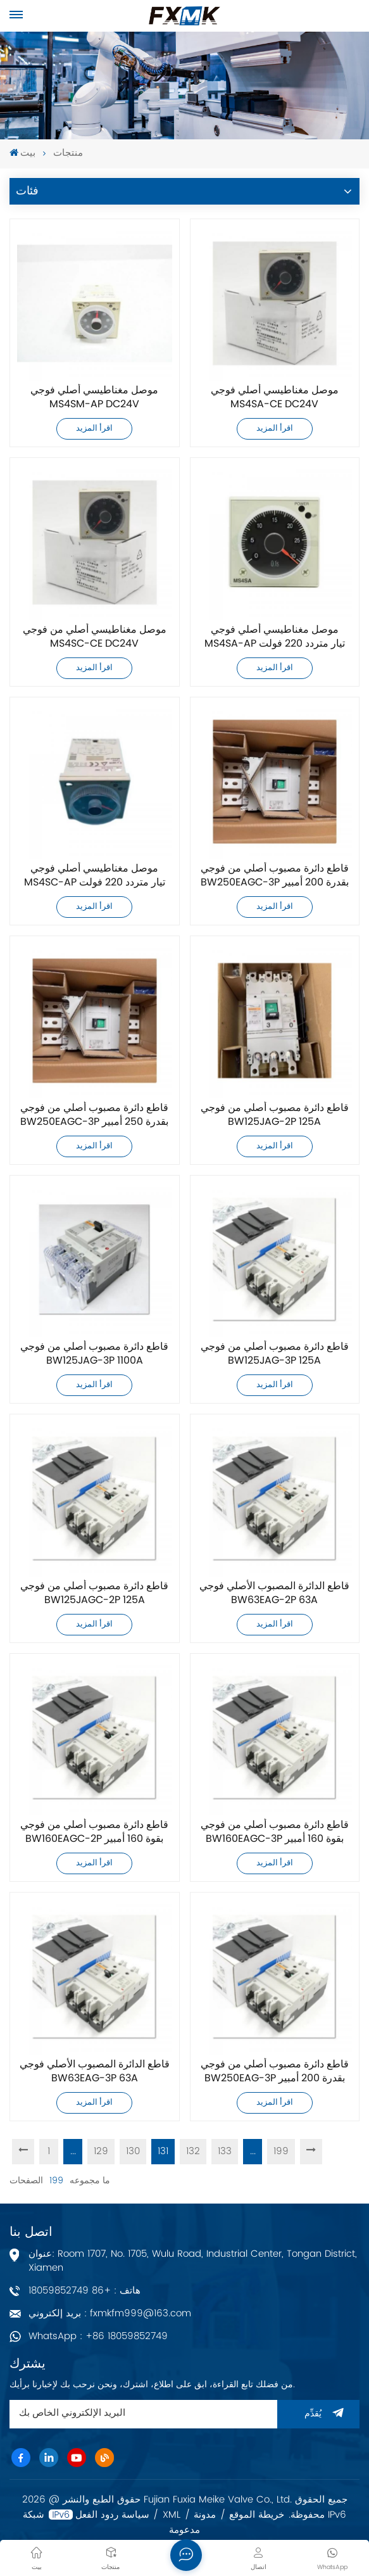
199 (281, 2151)
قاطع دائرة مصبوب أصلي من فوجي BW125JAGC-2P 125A (94, 1594)
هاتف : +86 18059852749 (84, 2291)
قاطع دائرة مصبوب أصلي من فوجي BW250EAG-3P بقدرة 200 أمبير (275, 2072)
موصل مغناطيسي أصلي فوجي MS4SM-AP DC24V (94, 398)
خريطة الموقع (256, 2515)
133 (225, 2151)
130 (133, 2151)
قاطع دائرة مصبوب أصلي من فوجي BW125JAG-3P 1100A (94, 1354)
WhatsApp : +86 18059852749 (98, 2336)
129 (101, 2151)
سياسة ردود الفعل (112, 2515)
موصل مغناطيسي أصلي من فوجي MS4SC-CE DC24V (94, 637)
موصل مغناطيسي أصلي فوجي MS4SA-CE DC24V (275, 398)
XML (171, 2515)
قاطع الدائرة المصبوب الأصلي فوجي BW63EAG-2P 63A (274, 1594)
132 (193, 2151)
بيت (22, 154)
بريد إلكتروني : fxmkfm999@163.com (109, 2313)
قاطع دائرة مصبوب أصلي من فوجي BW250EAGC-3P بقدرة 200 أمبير (275, 876)
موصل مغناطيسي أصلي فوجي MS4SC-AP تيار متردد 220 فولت (94, 876)
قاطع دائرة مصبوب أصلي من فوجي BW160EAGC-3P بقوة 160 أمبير (275, 1832)
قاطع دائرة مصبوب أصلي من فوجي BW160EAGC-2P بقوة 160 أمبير (94, 1832)
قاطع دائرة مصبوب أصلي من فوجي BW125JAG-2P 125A (275, 1115)
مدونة (205, 2515)
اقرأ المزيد (94, 428)
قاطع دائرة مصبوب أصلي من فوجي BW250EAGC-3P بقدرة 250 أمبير (94, 1115)
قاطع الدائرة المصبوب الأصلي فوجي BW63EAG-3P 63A (95, 2072)
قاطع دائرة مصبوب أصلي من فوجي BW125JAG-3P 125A (275, 1354)
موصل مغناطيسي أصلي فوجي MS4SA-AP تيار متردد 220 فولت (274, 637)
